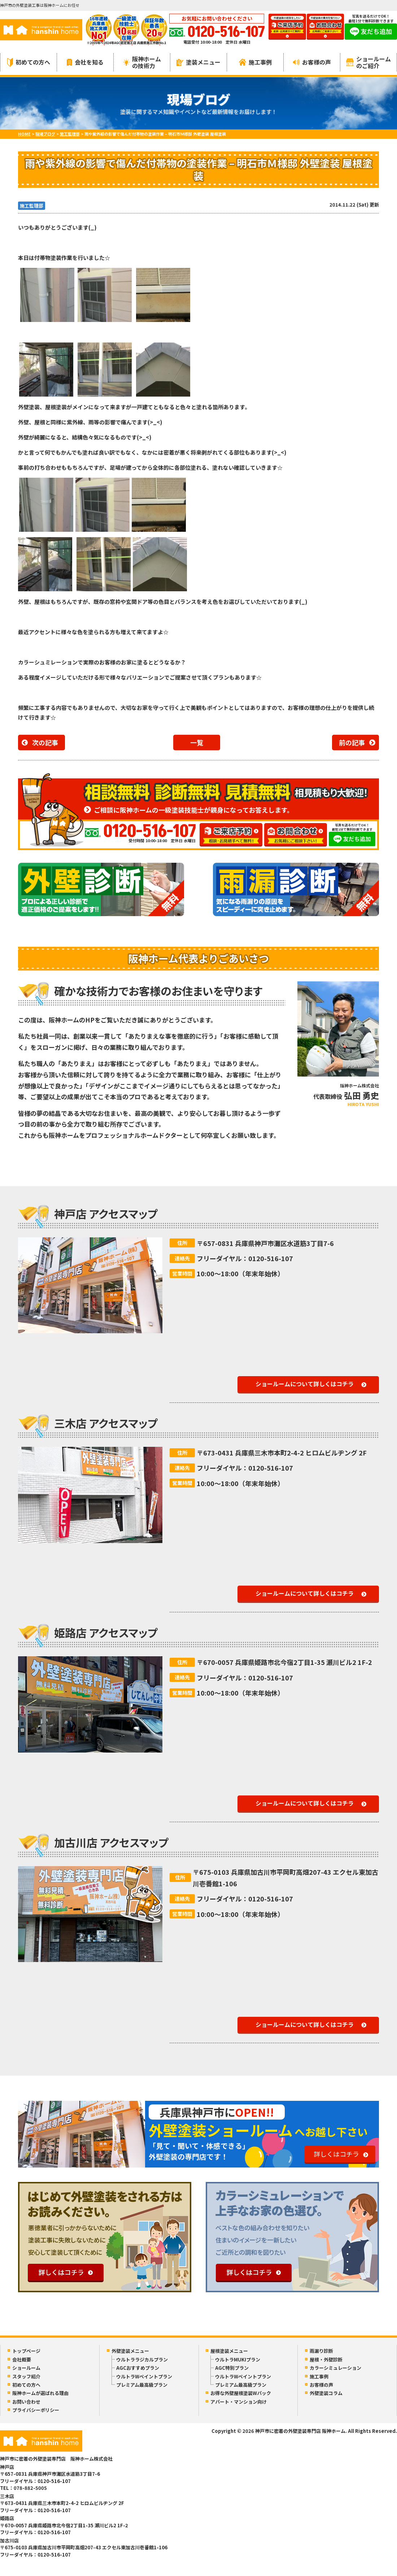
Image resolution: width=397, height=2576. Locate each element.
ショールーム (26, 2367)
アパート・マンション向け (238, 2401)
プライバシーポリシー (35, 2410)
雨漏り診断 (321, 2350)
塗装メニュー (198, 62)
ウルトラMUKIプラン (237, 2359)
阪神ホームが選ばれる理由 (40, 2393)
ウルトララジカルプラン (142, 2359)
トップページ (26, 2350)
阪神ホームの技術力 (142, 62)
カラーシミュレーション (335, 2367)
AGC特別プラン (232, 2367)
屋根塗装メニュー (229, 2350)
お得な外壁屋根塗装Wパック (240, 2393)
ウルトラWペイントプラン (144, 2376)
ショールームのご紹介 (368, 62)
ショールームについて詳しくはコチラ (305, 1383)
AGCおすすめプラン (137, 2367)
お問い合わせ (26, 2401)
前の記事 (352, 742)
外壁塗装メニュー (130, 2350)
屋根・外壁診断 (326, 2359)
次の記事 (45, 742)
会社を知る (85, 62)
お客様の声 (312, 62)
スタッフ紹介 (26, 2376)
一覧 (196, 742)
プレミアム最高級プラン (141, 2384)
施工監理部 (31, 205)
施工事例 (255, 62)
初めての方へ (28, 62)
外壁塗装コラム (326, 2393)
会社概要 (21, 2359)
